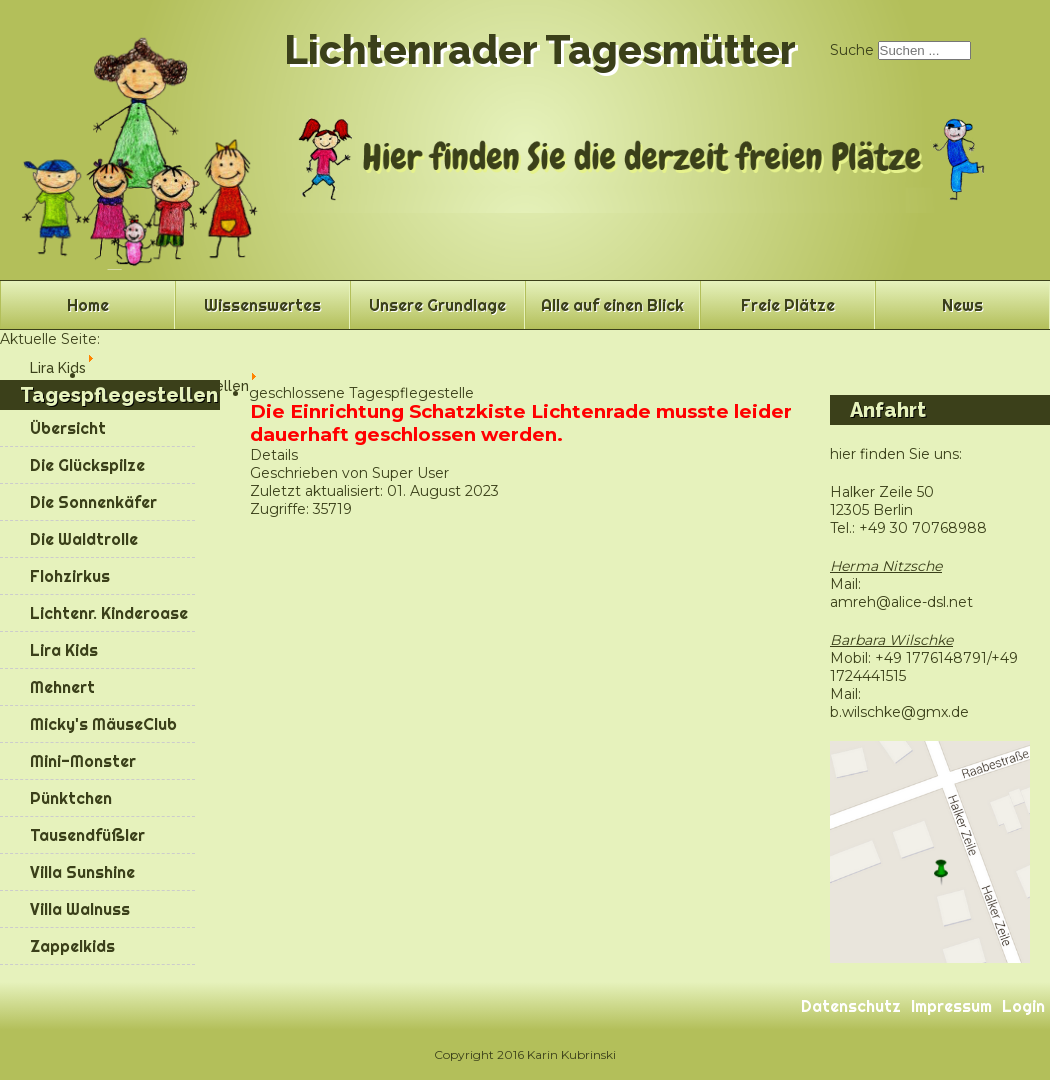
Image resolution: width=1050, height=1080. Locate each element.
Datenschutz (851, 1006)
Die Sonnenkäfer (93, 502)
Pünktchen (71, 798)
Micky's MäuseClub (103, 724)
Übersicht (68, 428)
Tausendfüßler (87, 835)
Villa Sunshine (82, 872)
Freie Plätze (788, 305)
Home (88, 305)
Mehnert (62, 687)
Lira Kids (64, 650)
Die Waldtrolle (84, 539)
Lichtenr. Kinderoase (109, 613)
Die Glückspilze (87, 465)
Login (1023, 1006)
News (962, 305)
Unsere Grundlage (437, 305)
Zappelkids (72, 946)
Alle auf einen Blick (612, 305)
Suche (852, 50)
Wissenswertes (262, 305)
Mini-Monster (83, 761)
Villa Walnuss (80, 909)
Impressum (951, 1006)
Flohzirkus (70, 576)
